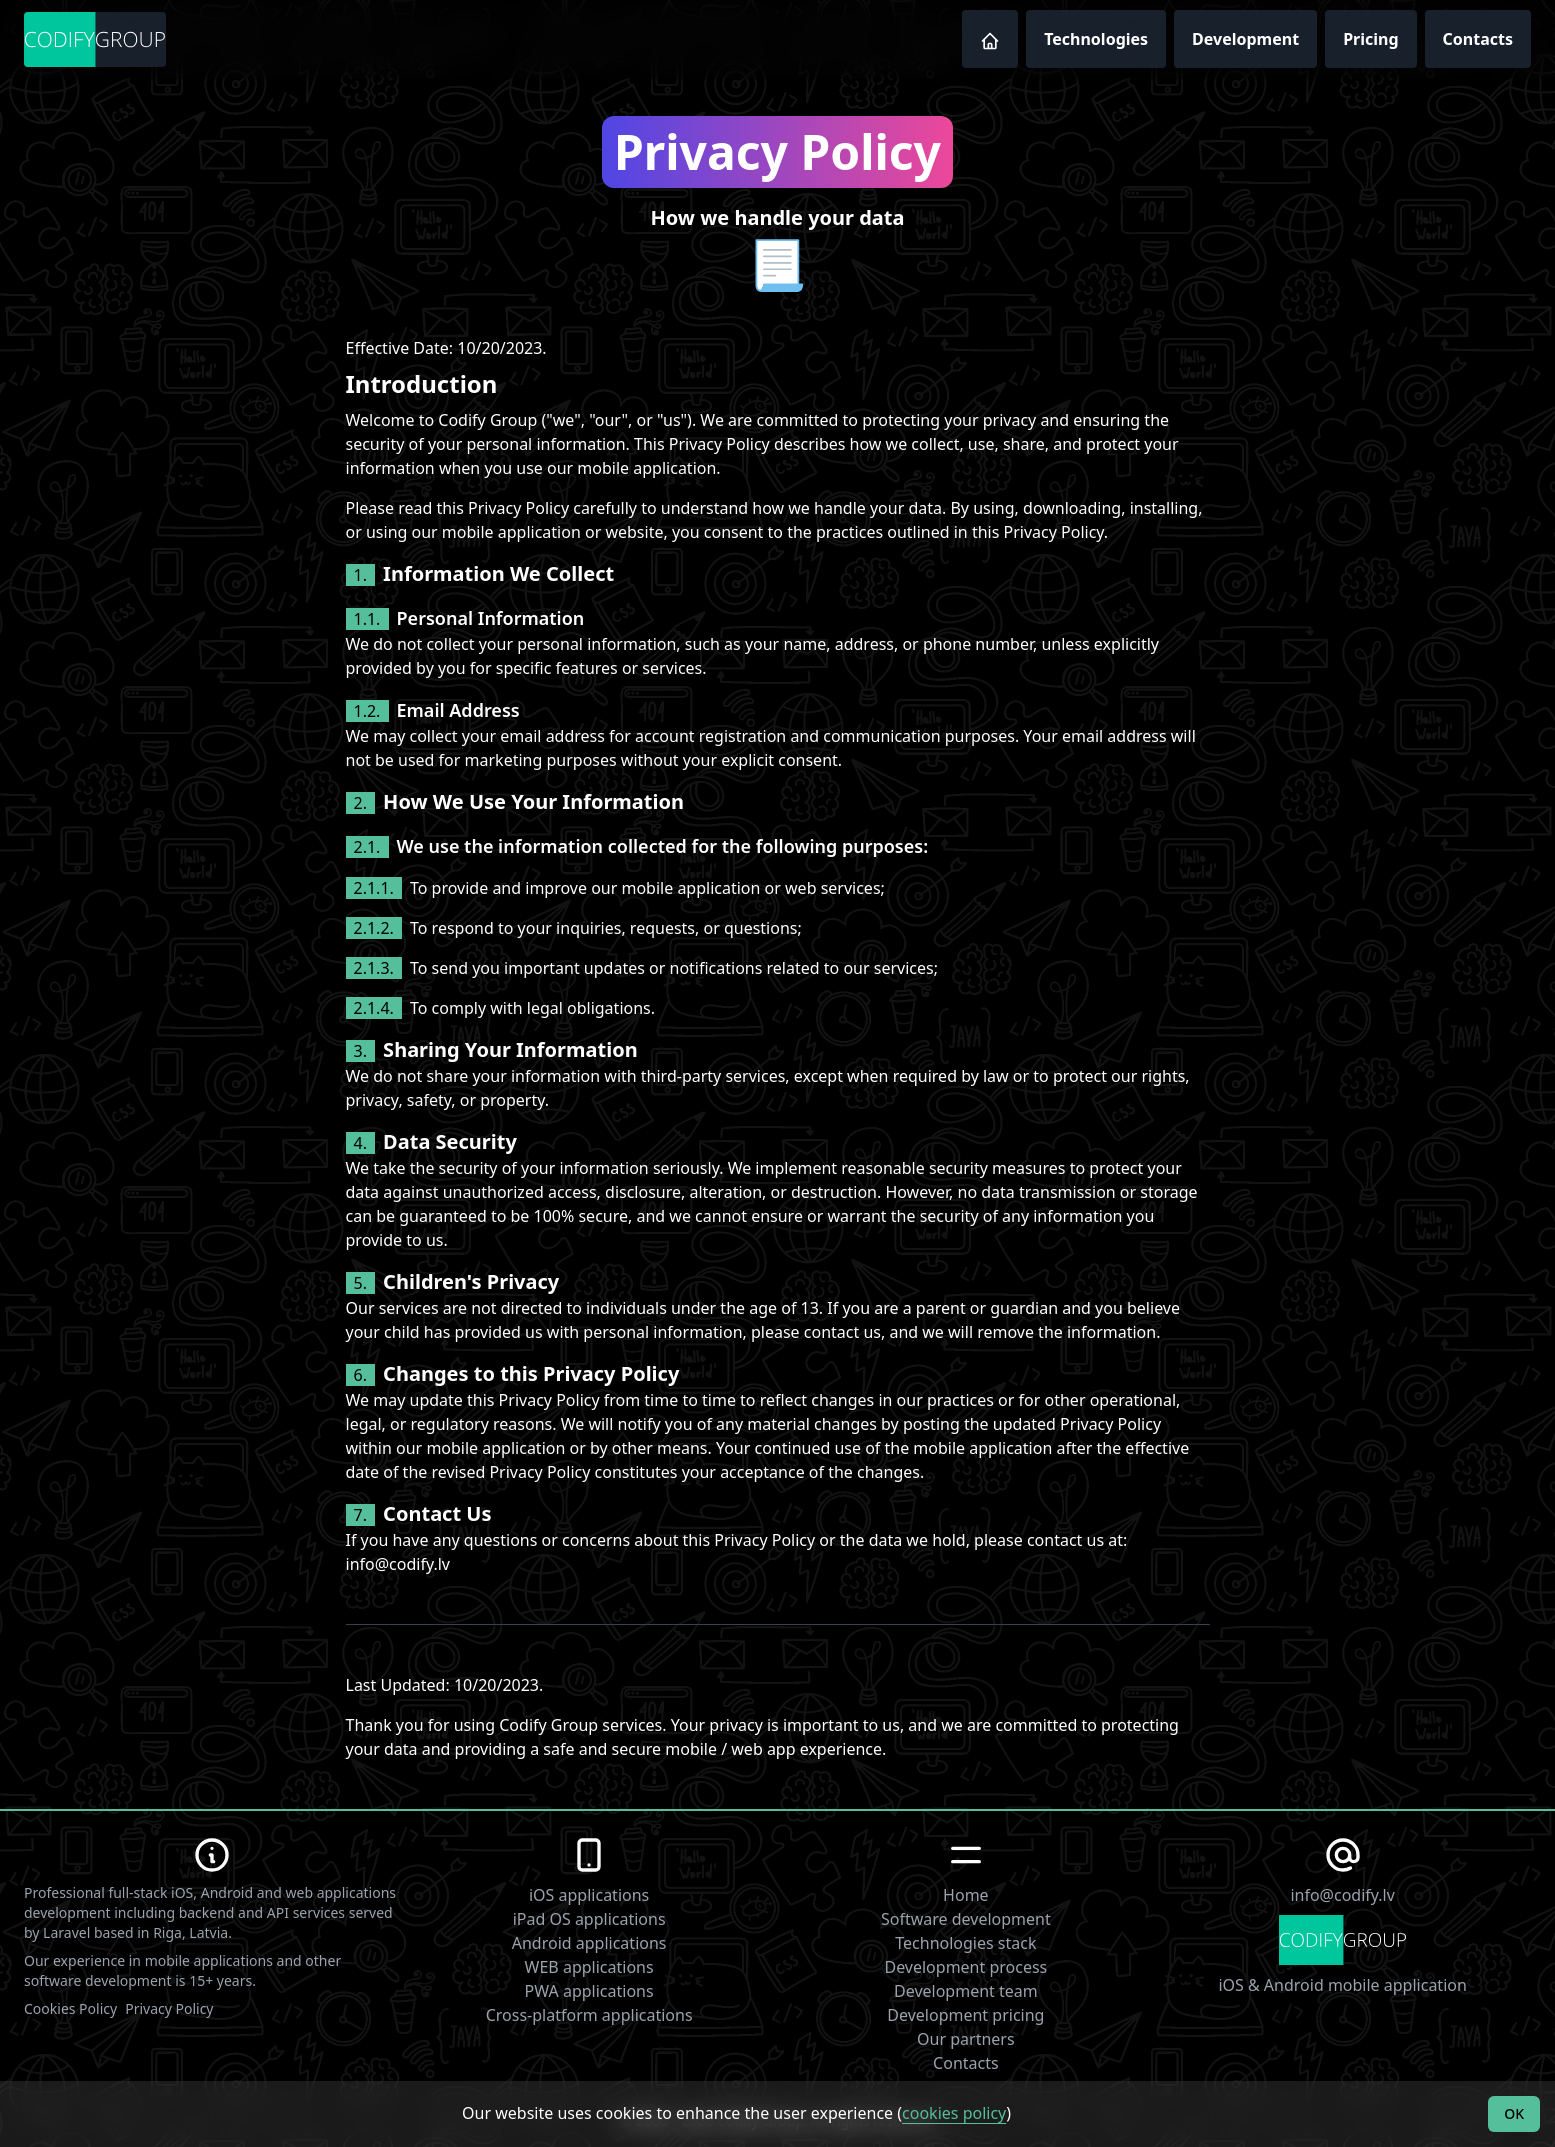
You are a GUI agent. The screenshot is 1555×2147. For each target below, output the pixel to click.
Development (1245, 39)
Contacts (1478, 39)
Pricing (1370, 39)
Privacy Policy (169, 2008)
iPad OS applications (589, 1919)
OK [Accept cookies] (1514, 2113)
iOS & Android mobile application (1342, 1985)
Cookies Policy (70, 2008)
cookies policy (954, 2113)
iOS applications (589, 1895)
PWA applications (589, 1991)
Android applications (589, 1943)
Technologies (1096, 39)
